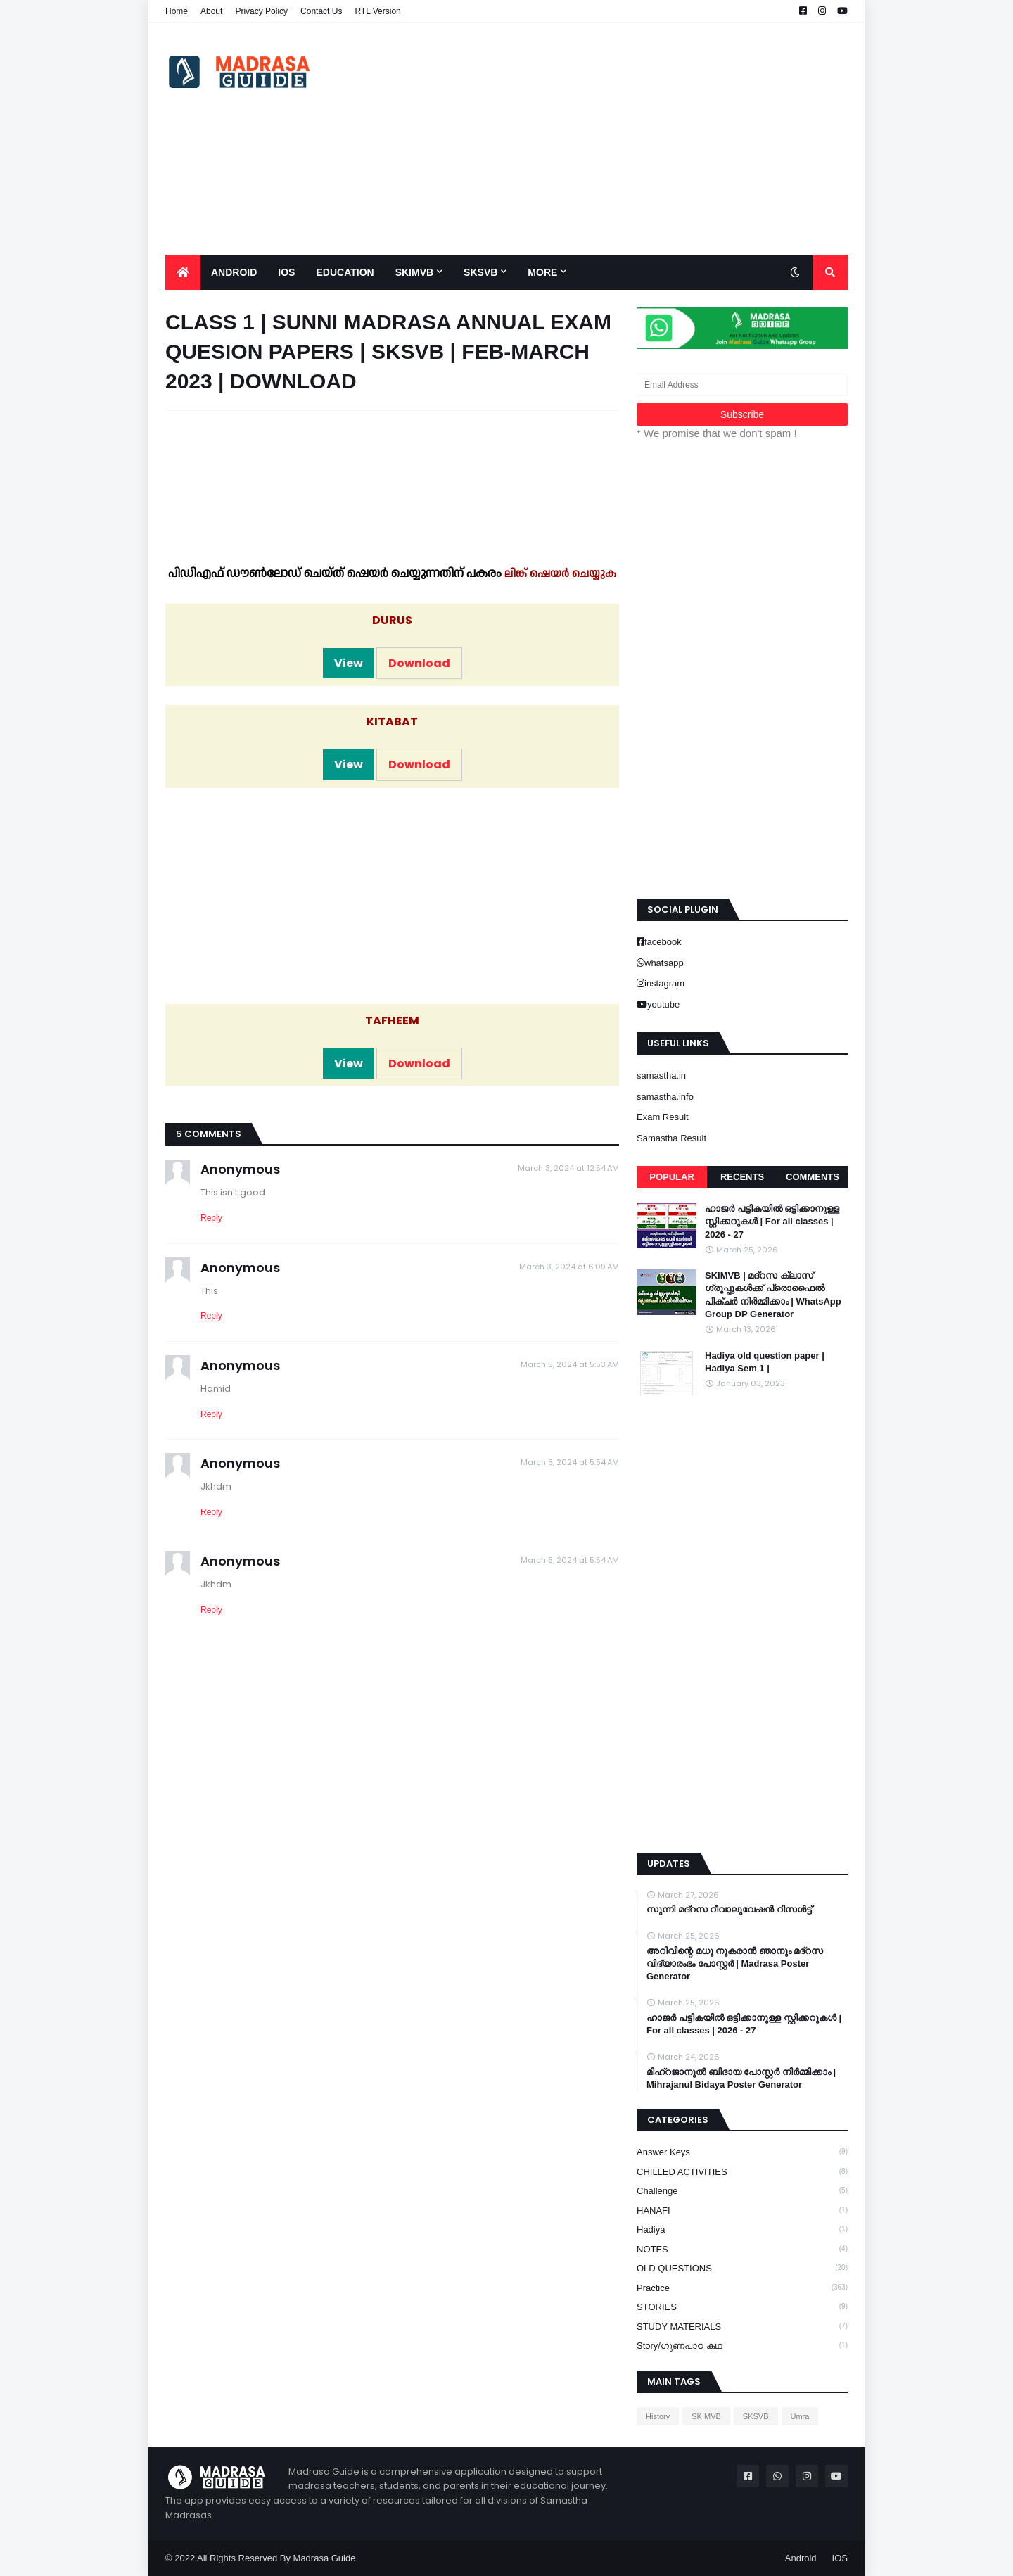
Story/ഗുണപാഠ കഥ (742, 2345)
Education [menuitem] (345, 272)
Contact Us (321, 11)
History (658, 2416)
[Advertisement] (592, 138)
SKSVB (756, 2416)
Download (419, 663)
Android (801, 2558)
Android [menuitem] (234, 272)
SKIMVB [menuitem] (414, 272)
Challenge (742, 2190)
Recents (742, 1177)
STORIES (742, 2306)
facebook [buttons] (663, 942)
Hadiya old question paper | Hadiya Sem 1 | (764, 1361)
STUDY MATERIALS (742, 2326)
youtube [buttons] (663, 1004)
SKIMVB (706, 2416)
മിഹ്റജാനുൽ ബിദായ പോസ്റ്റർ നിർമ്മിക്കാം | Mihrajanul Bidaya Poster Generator (741, 2078)
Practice (742, 2287)
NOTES (742, 2248)
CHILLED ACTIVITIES (742, 2171)
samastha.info (665, 1096)
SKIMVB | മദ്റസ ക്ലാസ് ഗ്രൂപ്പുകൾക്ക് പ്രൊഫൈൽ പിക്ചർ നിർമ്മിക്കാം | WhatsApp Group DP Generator (773, 1294)
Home (176, 11)
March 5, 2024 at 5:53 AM (570, 1364)
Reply (211, 1218)
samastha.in (661, 1075)
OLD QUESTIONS (742, 2267)
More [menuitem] (542, 272)
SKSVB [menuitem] (480, 272)
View (348, 663)
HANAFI (742, 2210)
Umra (800, 2416)
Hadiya (742, 2229)
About (211, 11)
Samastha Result (671, 1138)
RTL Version (377, 11)
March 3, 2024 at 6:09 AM (569, 1266)
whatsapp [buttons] (664, 963)
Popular (671, 1177)
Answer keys (742, 2151)
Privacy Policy (261, 11)
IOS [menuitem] (286, 272)
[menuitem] (182, 272)
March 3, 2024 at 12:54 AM (568, 1168)
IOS (840, 2558)
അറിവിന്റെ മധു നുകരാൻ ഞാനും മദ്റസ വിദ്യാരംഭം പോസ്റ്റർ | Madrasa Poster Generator (734, 1963)
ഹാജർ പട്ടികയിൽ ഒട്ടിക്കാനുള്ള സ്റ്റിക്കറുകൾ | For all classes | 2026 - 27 (772, 1221)
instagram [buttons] (664, 983)
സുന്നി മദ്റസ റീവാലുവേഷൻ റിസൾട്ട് (729, 1909)
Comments (812, 1177)
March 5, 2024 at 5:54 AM (570, 1462)
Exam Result (663, 1117)
